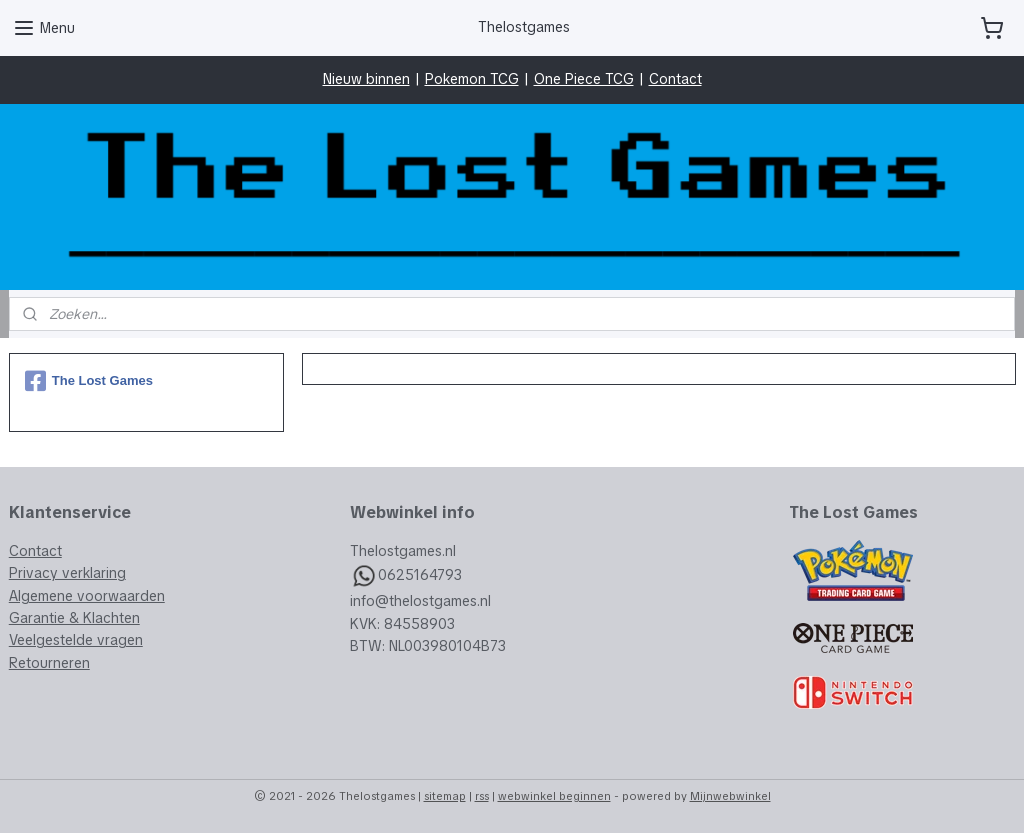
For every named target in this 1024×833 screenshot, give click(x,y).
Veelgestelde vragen (76, 640)
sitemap (445, 796)
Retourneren (49, 663)
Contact (675, 79)
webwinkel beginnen (554, 796)
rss (482, 796)
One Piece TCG (584, 79)
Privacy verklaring (67, 573)
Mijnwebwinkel (730, 796)
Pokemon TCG (472, 79)
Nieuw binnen (366, 79)
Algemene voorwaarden (87, 596)
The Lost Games (89, 381)
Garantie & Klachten (74, 618)
